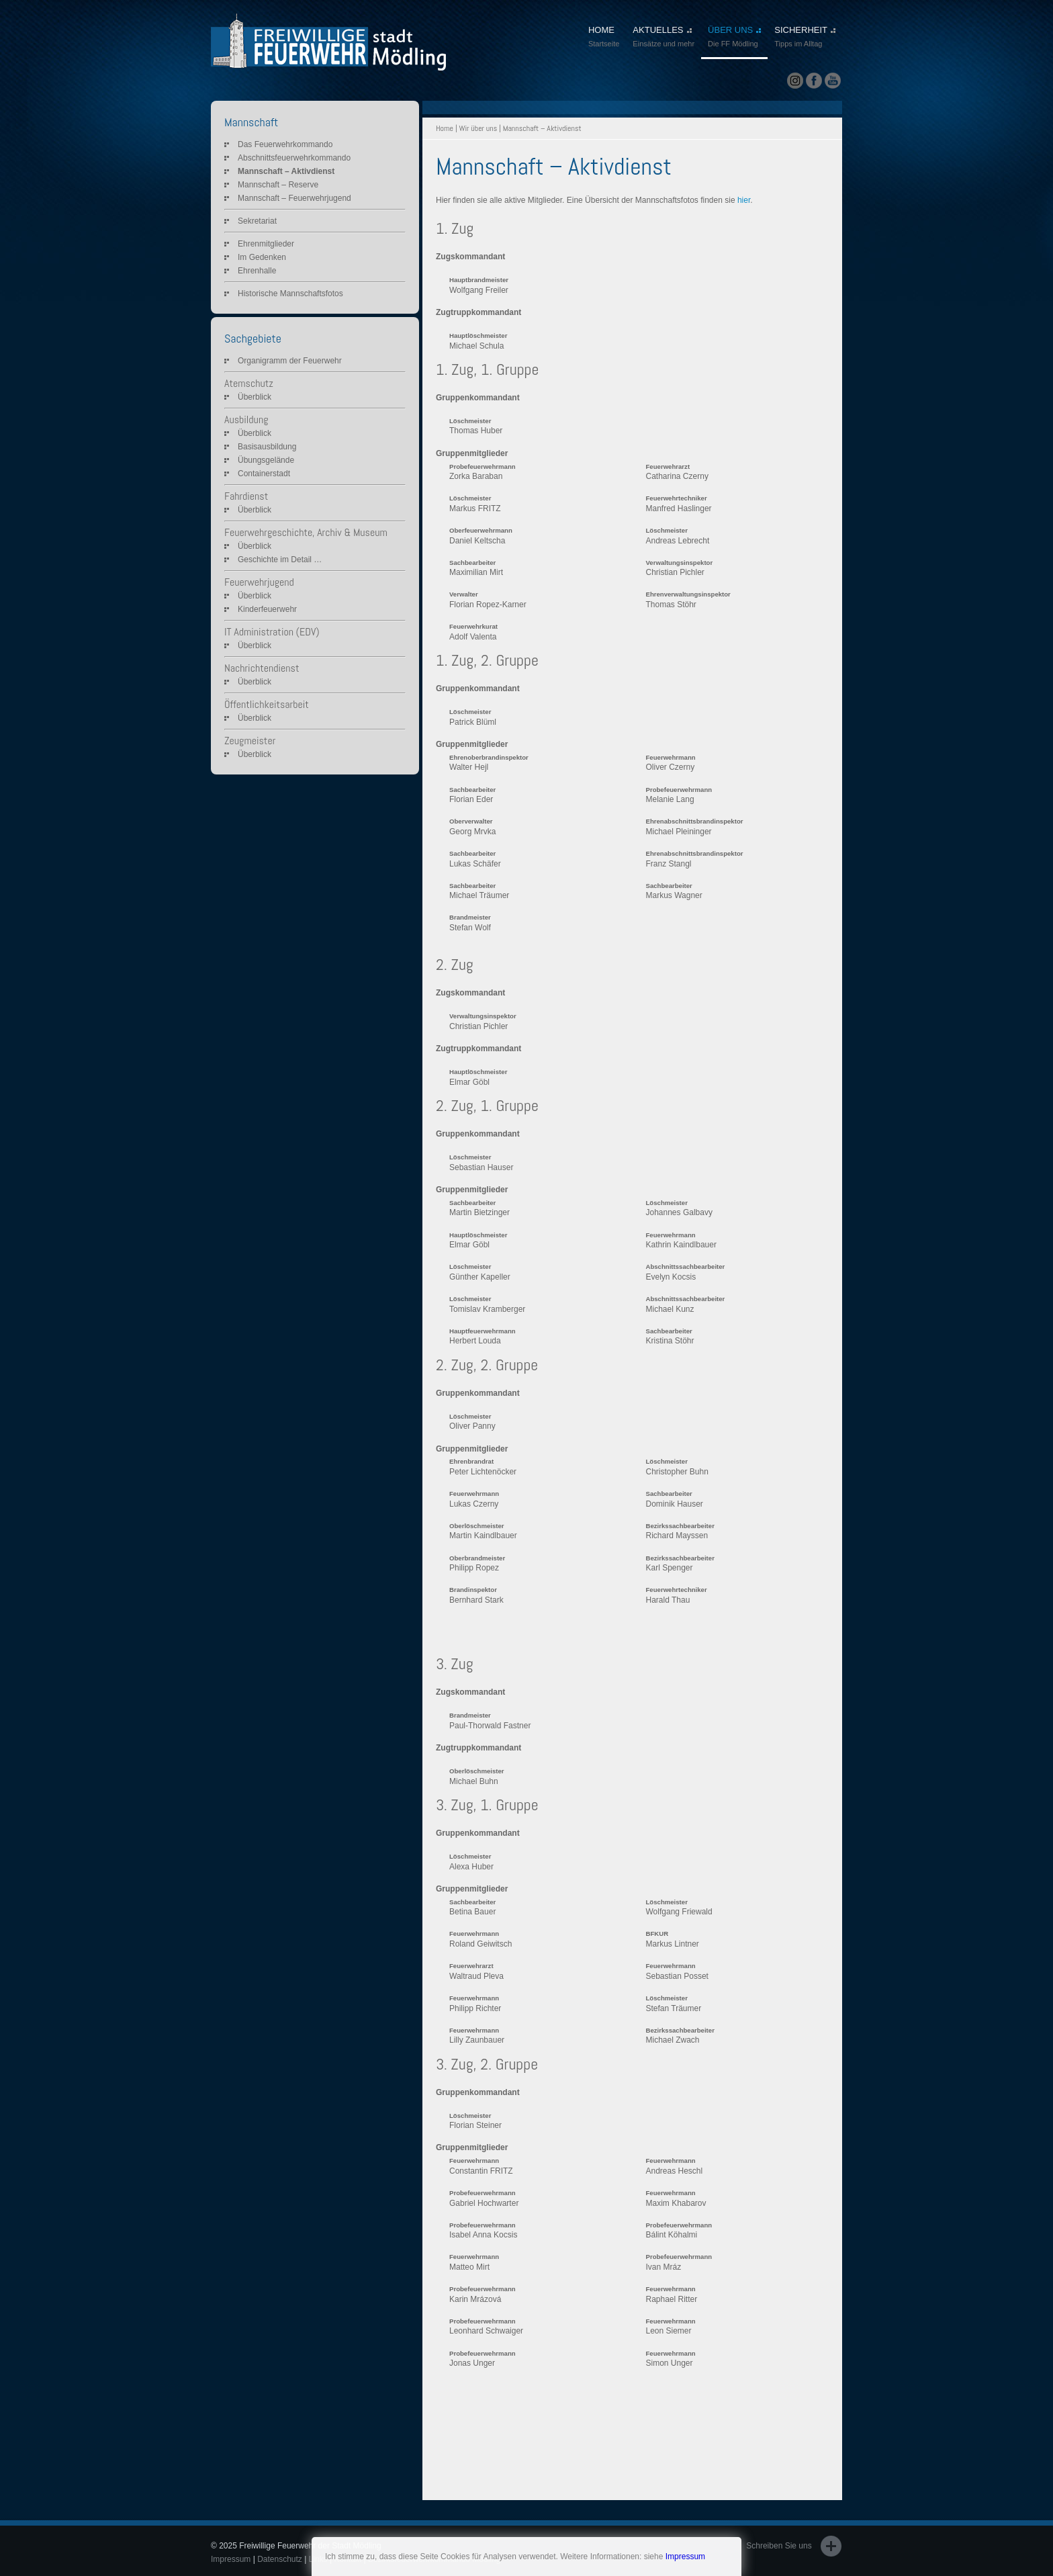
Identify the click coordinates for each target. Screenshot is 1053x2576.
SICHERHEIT (804, 37)
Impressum (685, 2556)
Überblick (254, 397)
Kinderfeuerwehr (267, 609)
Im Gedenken (262, 257)
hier (743, 200)
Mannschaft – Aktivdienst (286, 171)
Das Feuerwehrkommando (285, 144)
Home (444, 128)
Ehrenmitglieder (266, 244)
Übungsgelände (266, 460)
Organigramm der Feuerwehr (290, 360)
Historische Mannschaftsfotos (290, 293)
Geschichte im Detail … (280, 559)
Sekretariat (257, 221)
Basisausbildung (267, 446)
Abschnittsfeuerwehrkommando (294, 158)
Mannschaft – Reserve (278, 184)
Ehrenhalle (257, 270)
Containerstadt (264, 473)
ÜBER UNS (734, 37)
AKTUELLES (663, 37)
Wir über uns (478, 128)
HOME (603, 37)
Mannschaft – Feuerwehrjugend (294, 198)
